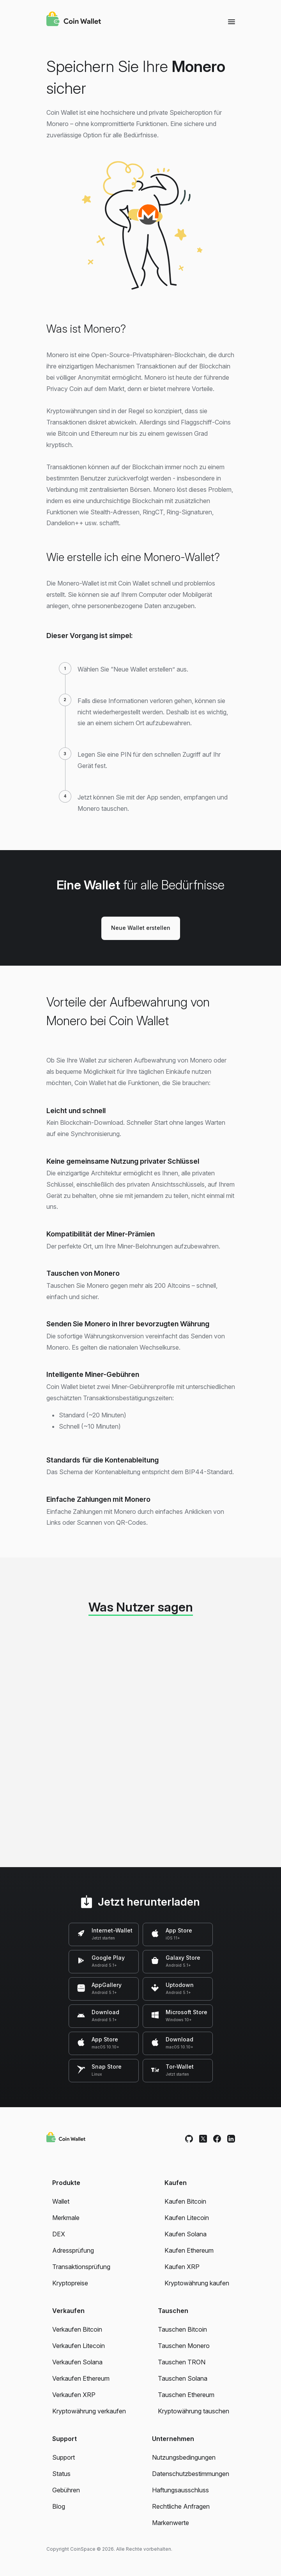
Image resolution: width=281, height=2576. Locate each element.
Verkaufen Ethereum (81, 2378)
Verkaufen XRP (73, 2395)
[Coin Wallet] (73, 20)
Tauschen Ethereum (186, 2395)
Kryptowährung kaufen (196, 2283)
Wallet (60, 2201)
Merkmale (66, 2218)
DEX (58, 2234)
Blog (58, 2506)
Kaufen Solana (185, 2234)
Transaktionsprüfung (81, 2267)
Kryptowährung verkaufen (89, 2411)
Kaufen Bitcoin (185, 2201)
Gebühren (66, 2490)
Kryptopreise (70, 2283)
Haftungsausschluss (180, 2490)
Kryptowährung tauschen (193, 2411)
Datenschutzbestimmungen (190, 2474)
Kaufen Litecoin (186, 2218)
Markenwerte (170, 2523)
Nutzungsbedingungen (184, 2457)
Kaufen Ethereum (189, 2250)
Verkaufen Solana (77, 2362)
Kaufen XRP (182, 2267)
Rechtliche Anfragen (181, 2506)
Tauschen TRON (181, 2362)
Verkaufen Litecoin (78, 2346)
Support (63, 2457)
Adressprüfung (73, 2250)
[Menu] (231, 21)
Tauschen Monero (184, 2346)
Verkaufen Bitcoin (77, 2329)
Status (61, 2474)
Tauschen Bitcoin (182, 2329)
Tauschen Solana (182, 2378)
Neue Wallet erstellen (140, 927)
